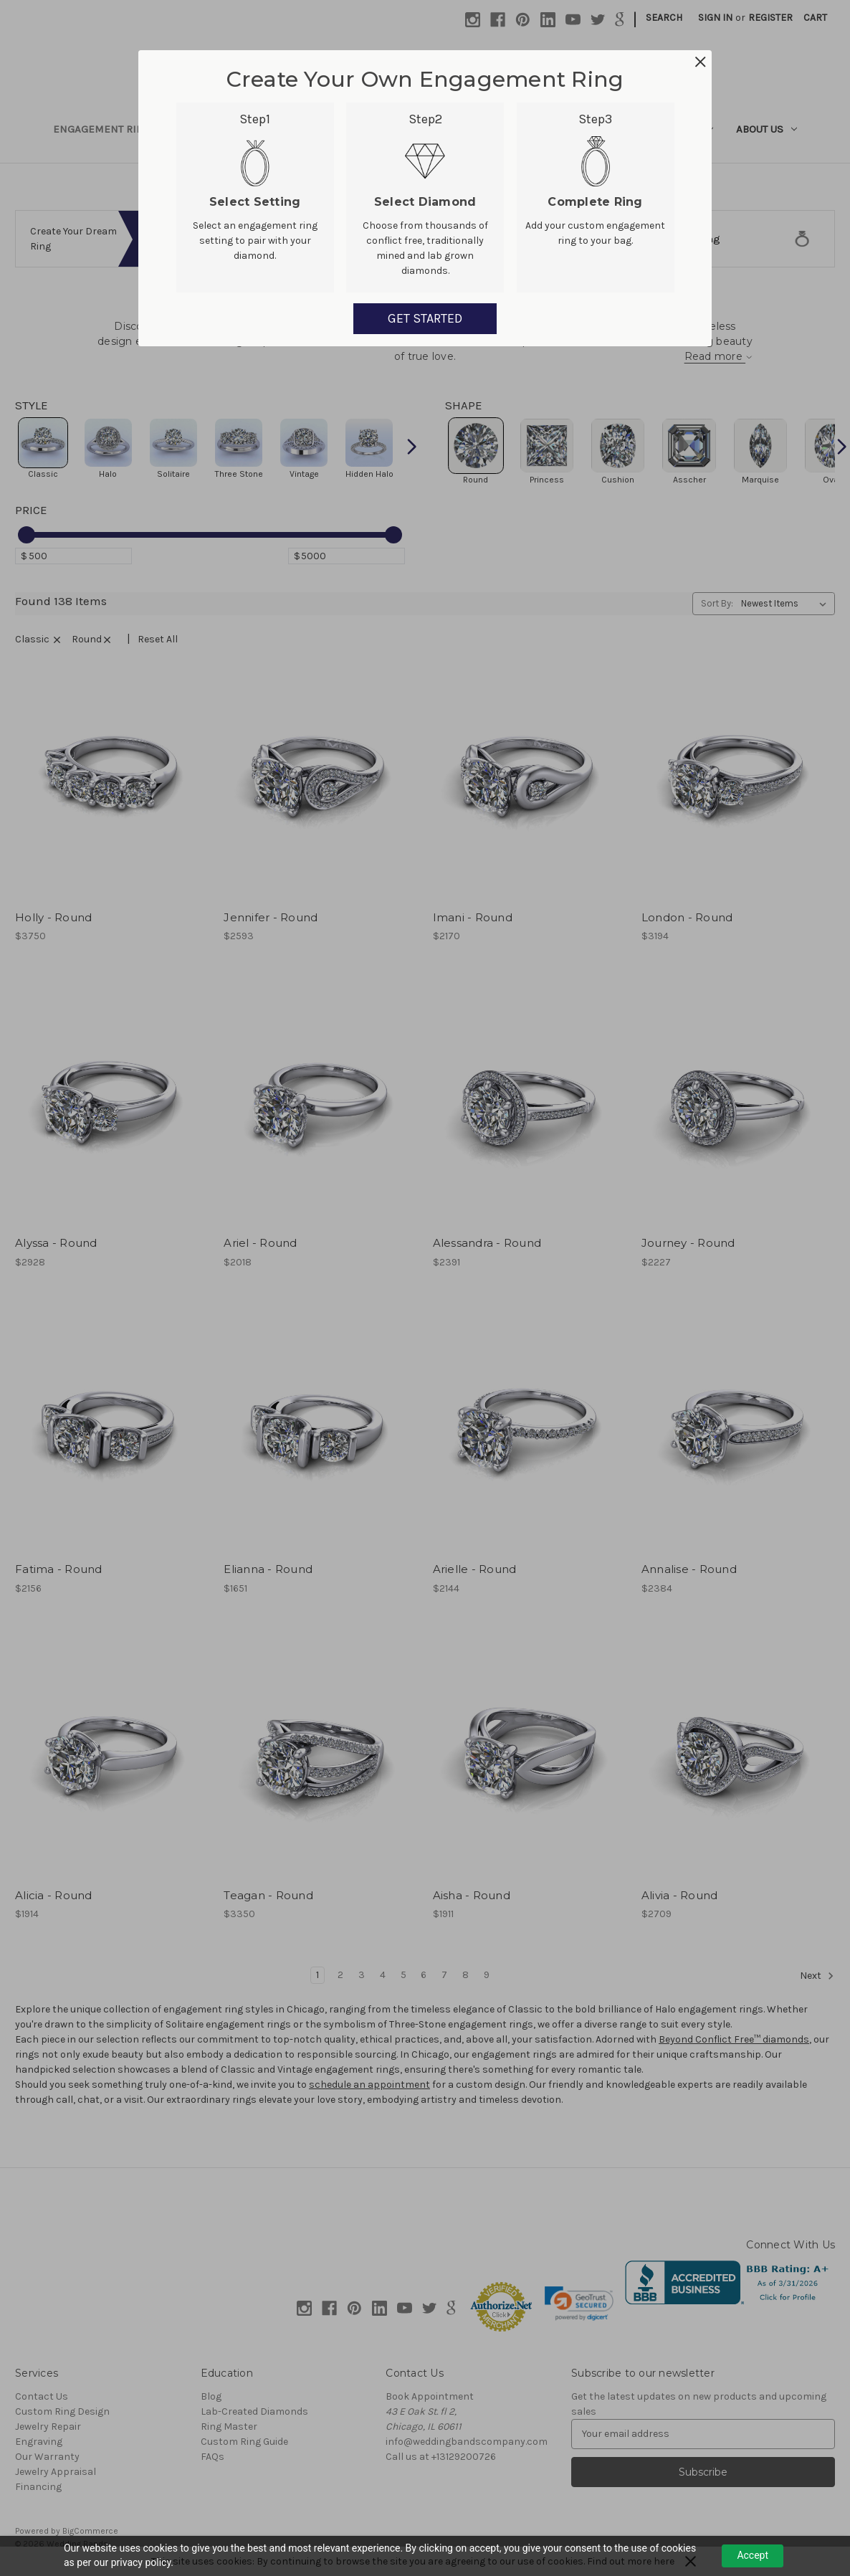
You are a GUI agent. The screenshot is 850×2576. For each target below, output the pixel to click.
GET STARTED (425, 318)
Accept (752, 2555)
